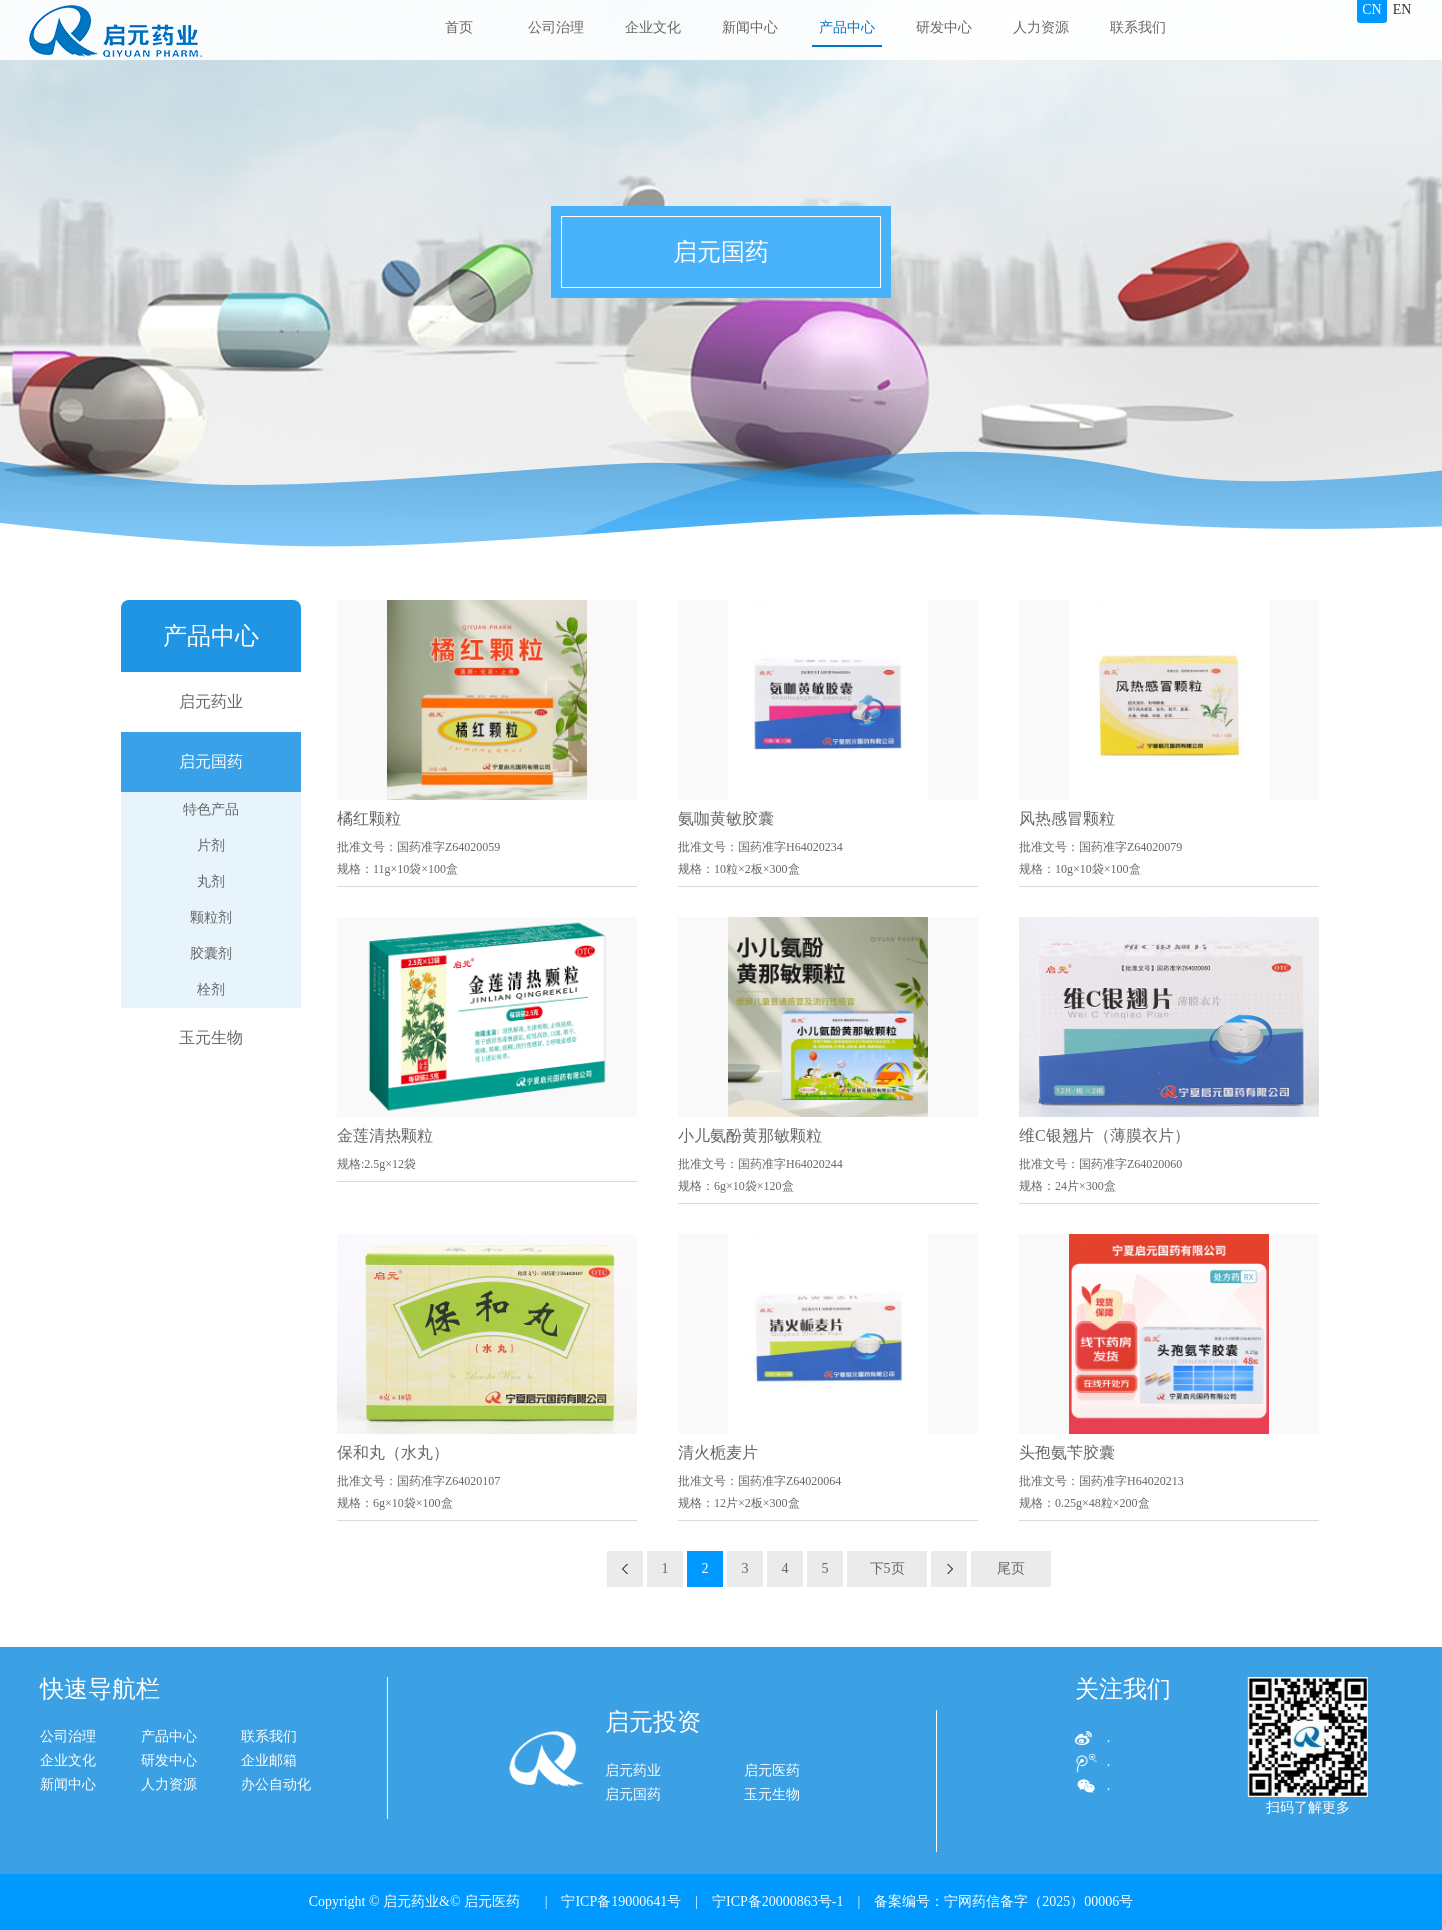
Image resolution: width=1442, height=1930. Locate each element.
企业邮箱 (181, 1760)
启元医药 (772, 1806)
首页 (459, 27)
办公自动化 (188, 1784)
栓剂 (211, 989)
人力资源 (1041, 27)
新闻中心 (750, 27)
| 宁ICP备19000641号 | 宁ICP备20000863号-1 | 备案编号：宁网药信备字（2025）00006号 (832, 1901)
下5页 (887, 1568)
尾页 (1011, 1568)
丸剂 (211, 881)
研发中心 (944, 27)
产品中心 (847, 27)
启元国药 (211, 761)
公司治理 (556, 27)
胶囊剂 (211, 953)
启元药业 (211, 701)
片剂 (211, 845)
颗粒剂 (211, 917)
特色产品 (211, 809)
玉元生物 (211, 1037)
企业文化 (653, 27)
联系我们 (1138, 27)
